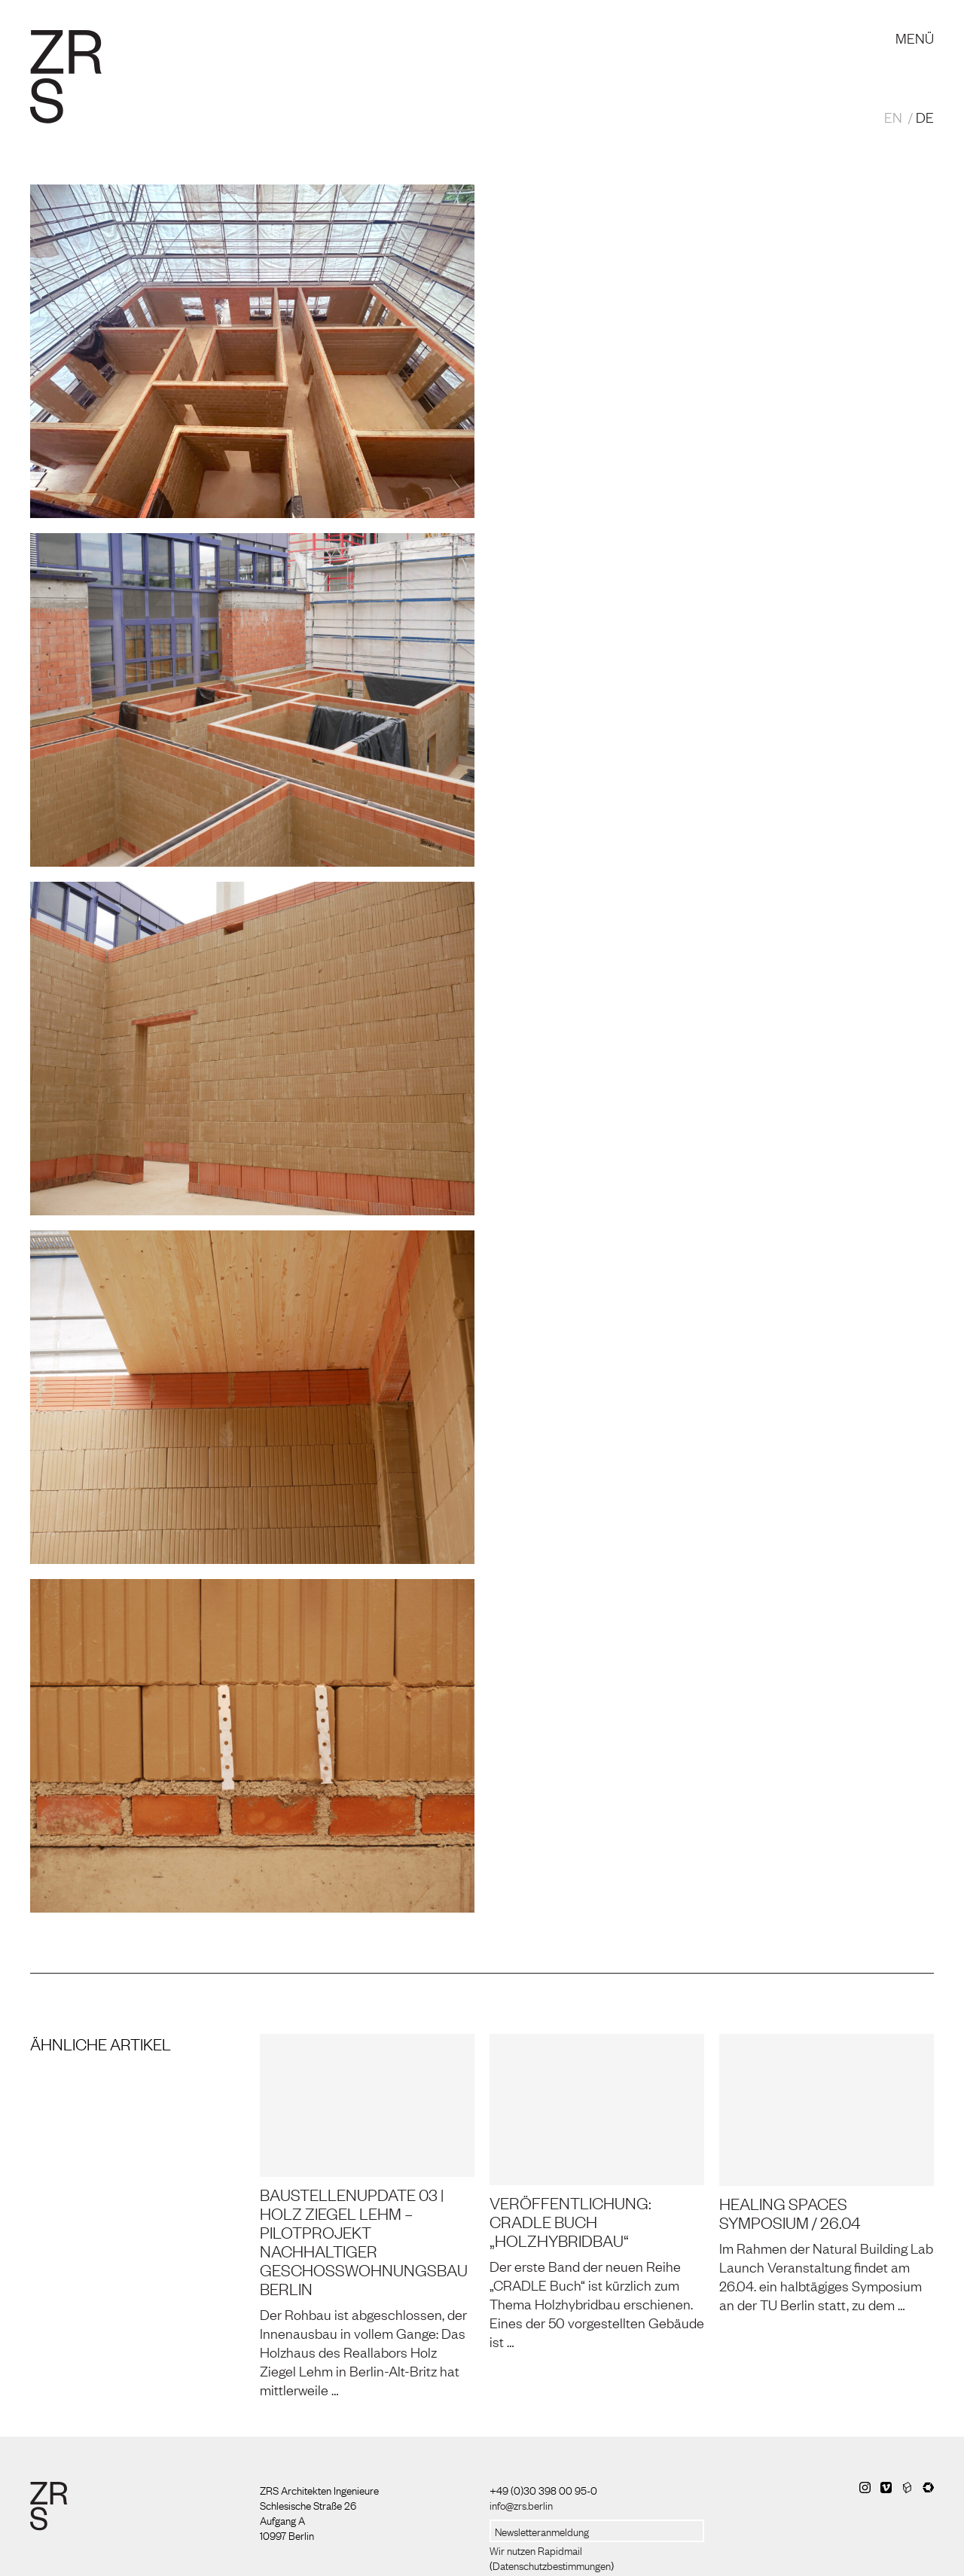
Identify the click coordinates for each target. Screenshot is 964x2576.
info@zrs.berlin (521, 2504)
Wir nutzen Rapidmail (536, 2549)
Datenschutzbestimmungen (552, 2564)
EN (893, 117)
